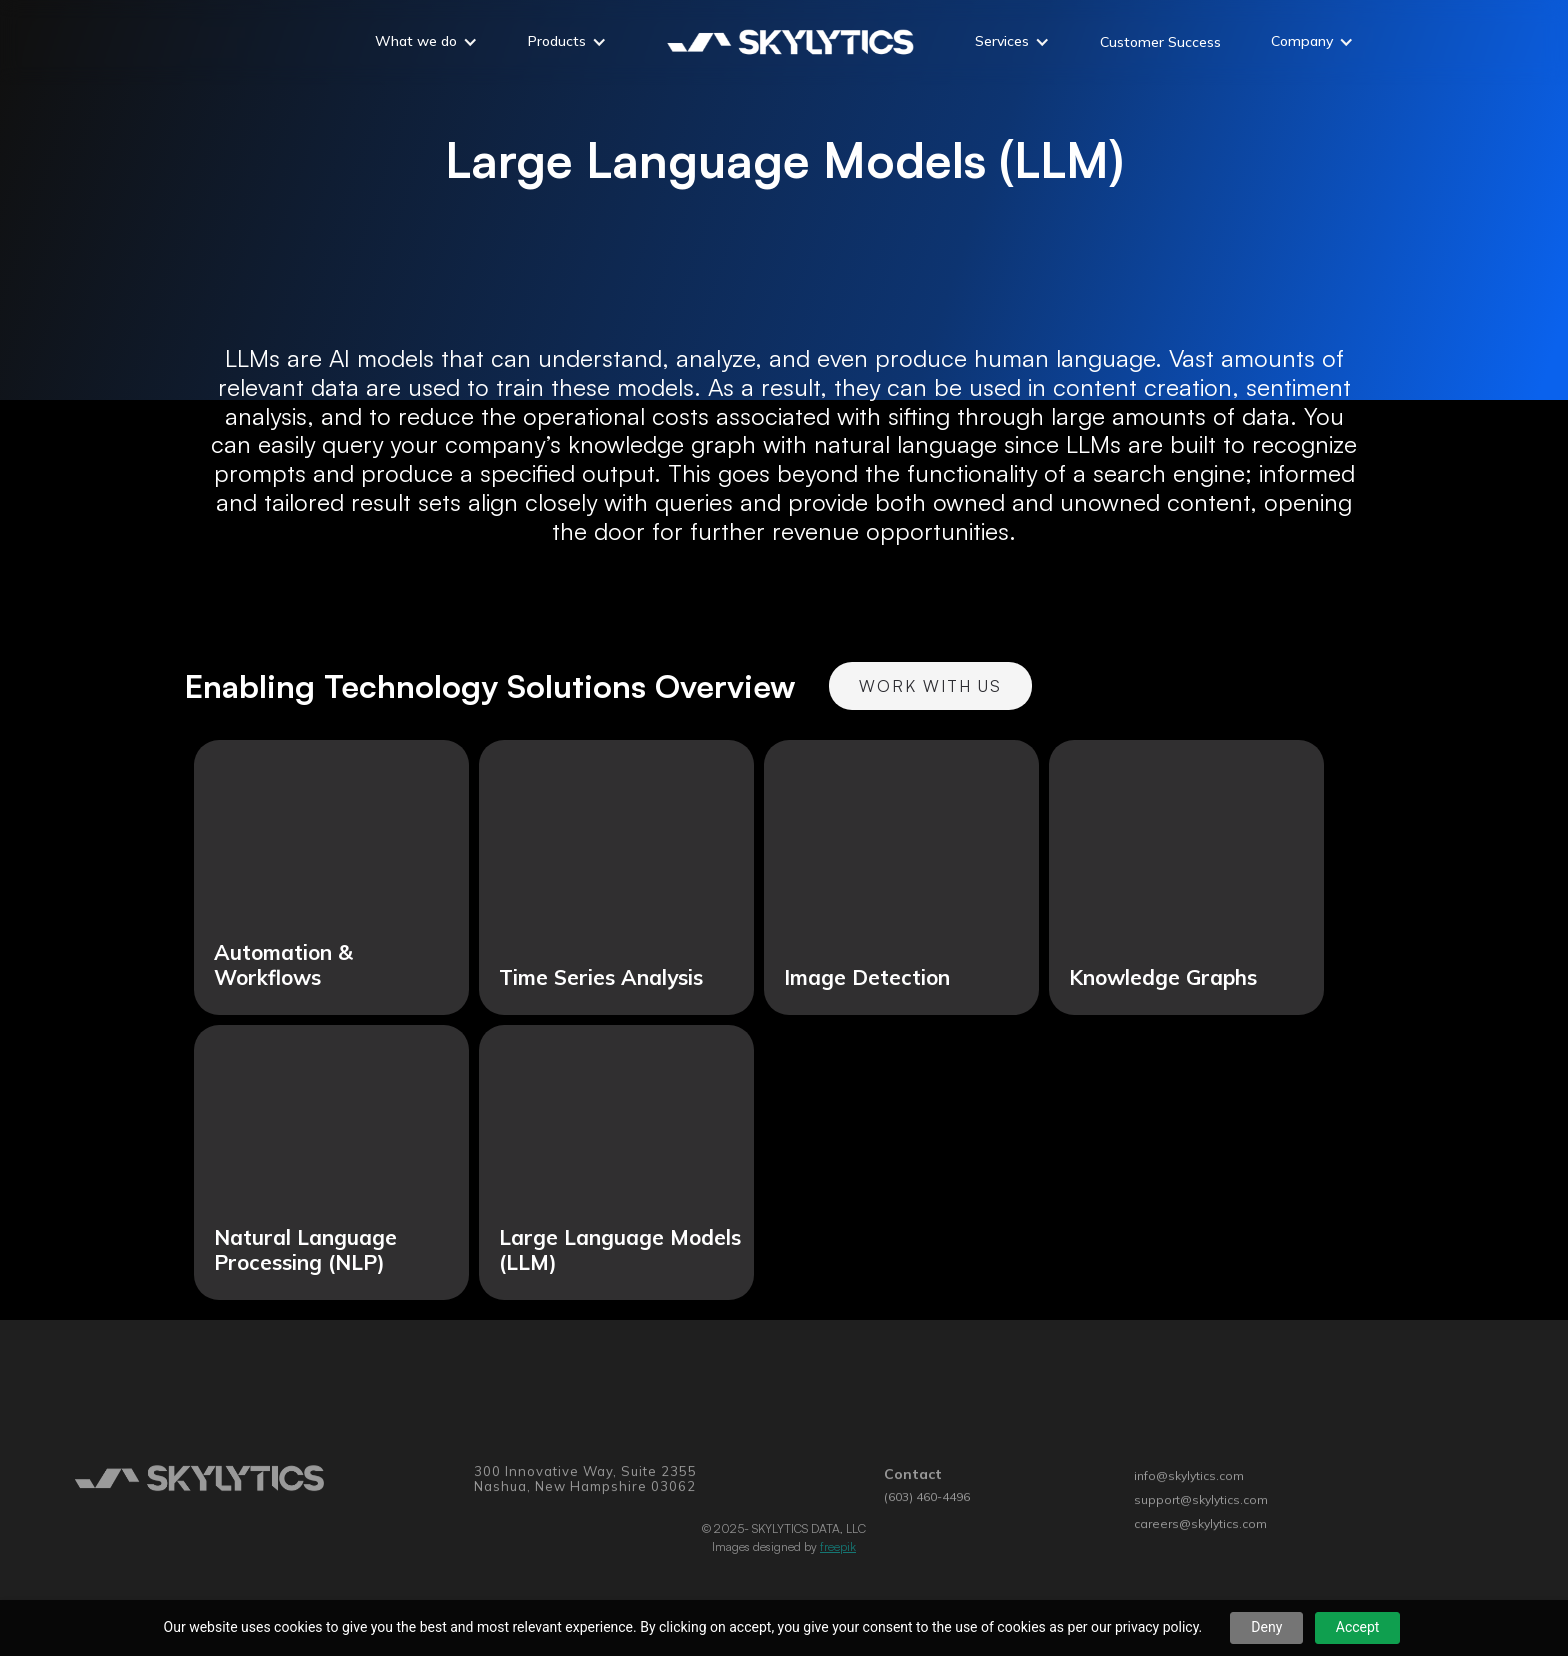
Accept (1358, 1627)
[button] (426, 44)
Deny (1266, 1627)
